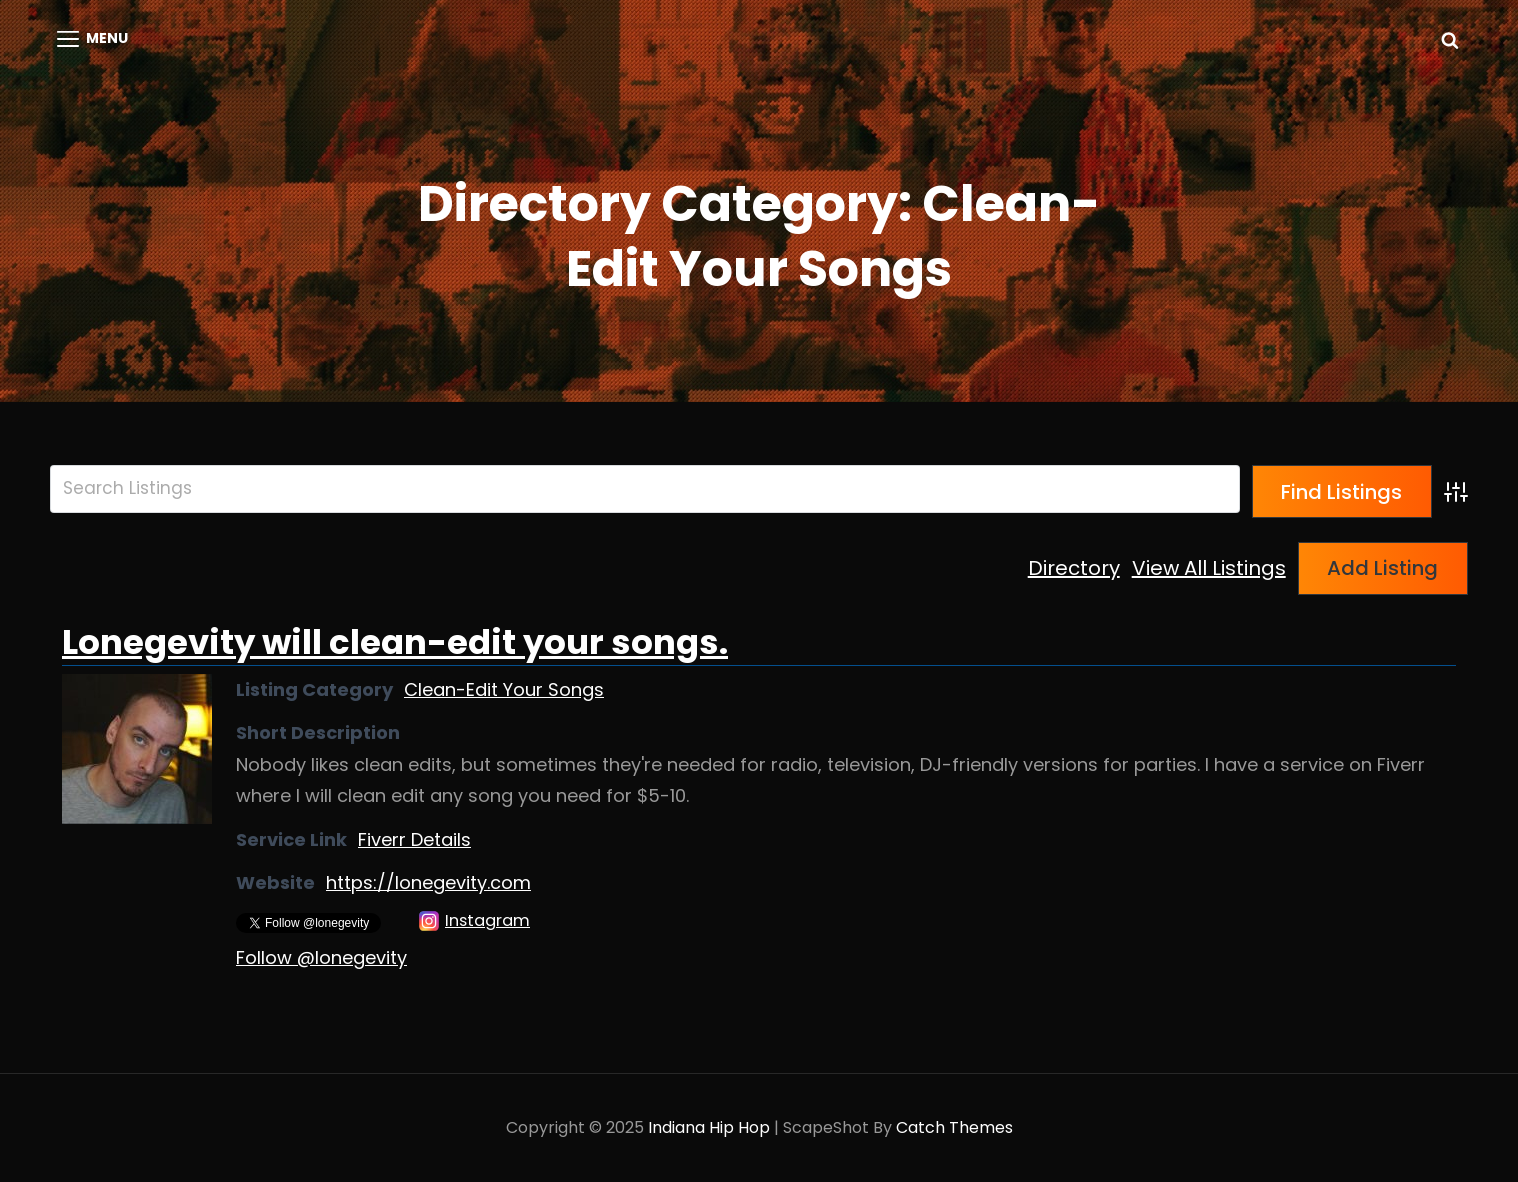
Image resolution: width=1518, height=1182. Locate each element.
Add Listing (1382, 568)
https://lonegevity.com (428, 882)
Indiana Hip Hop (709, 1127)
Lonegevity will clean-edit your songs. (395, 642)
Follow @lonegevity (321, 957)
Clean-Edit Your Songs (504, 689)
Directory (1074, 568)
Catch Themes (954, 1127)
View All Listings (1209, 568)
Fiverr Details (414, 839)
